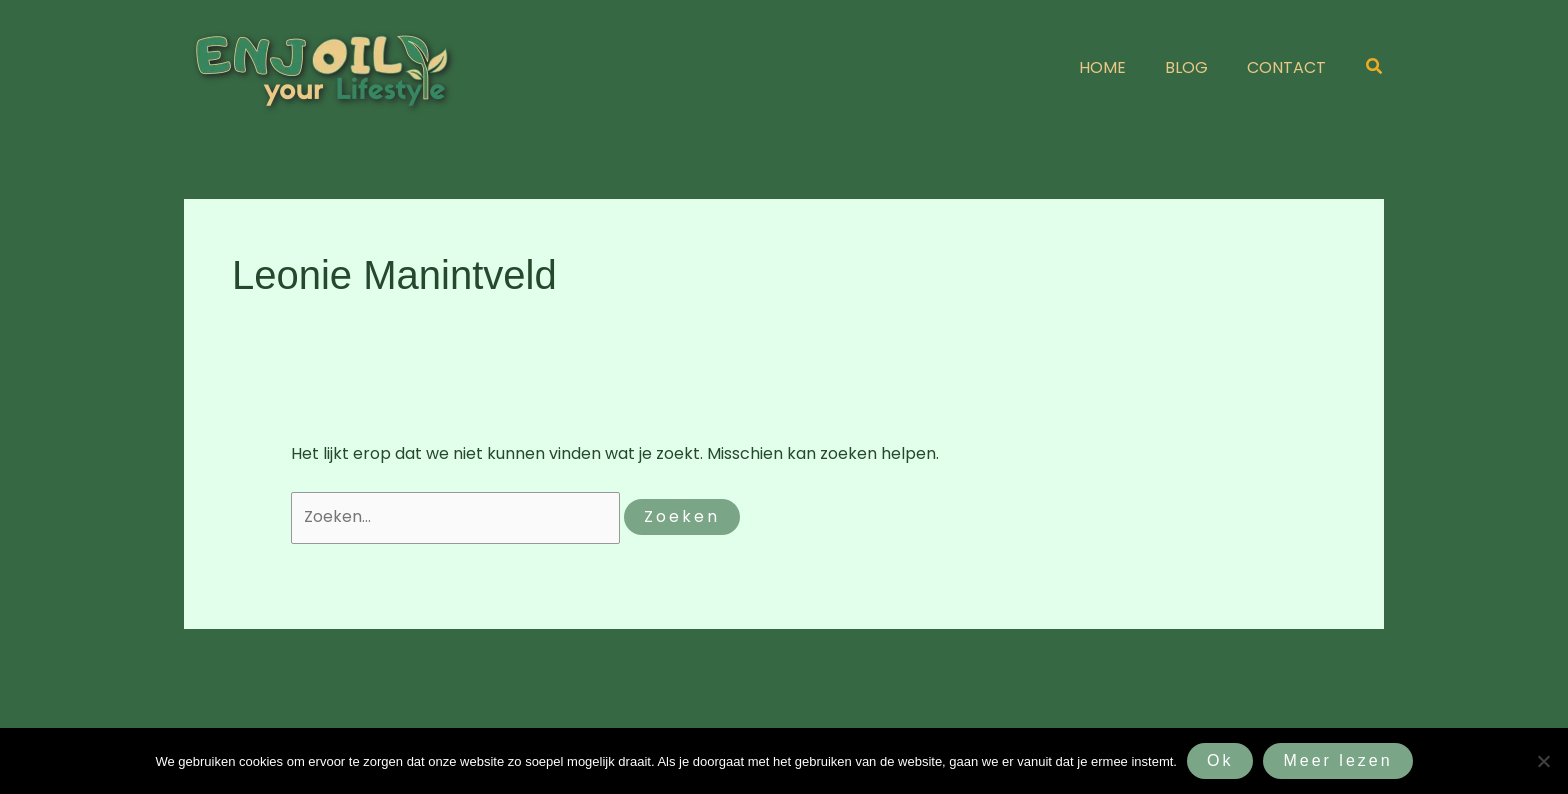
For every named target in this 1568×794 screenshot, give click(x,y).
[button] (1375, 68)
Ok (1220, 760)
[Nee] (1543, 761)
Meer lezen (1337, 760)
